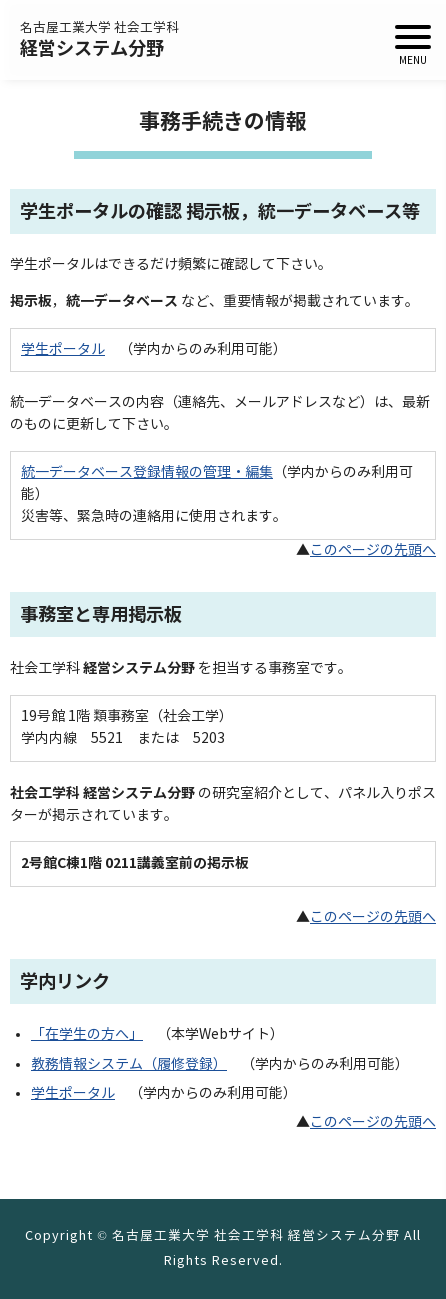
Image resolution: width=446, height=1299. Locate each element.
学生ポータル (63, 349)
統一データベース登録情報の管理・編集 (147, 472)
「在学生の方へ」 (87, 1034)
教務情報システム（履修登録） (129, 1064)
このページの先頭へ (373, 550)
